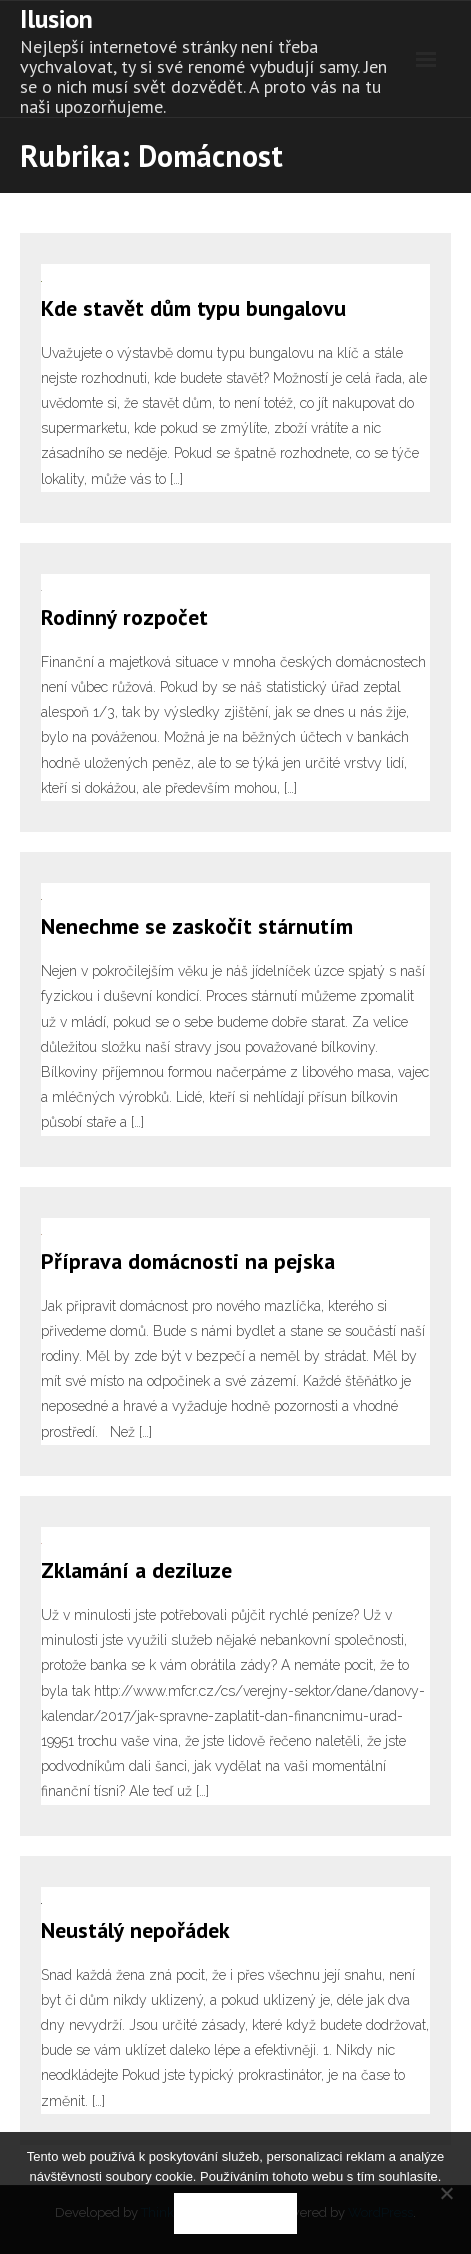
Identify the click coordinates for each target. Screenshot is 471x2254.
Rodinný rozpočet (124, 617)
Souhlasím (235, 2213)
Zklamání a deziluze (136, 1570)
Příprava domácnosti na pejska (188, 1261)
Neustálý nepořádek (135, 1930)
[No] (446, 2193)
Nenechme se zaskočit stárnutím (197, 926)
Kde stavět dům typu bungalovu (193, 308)
